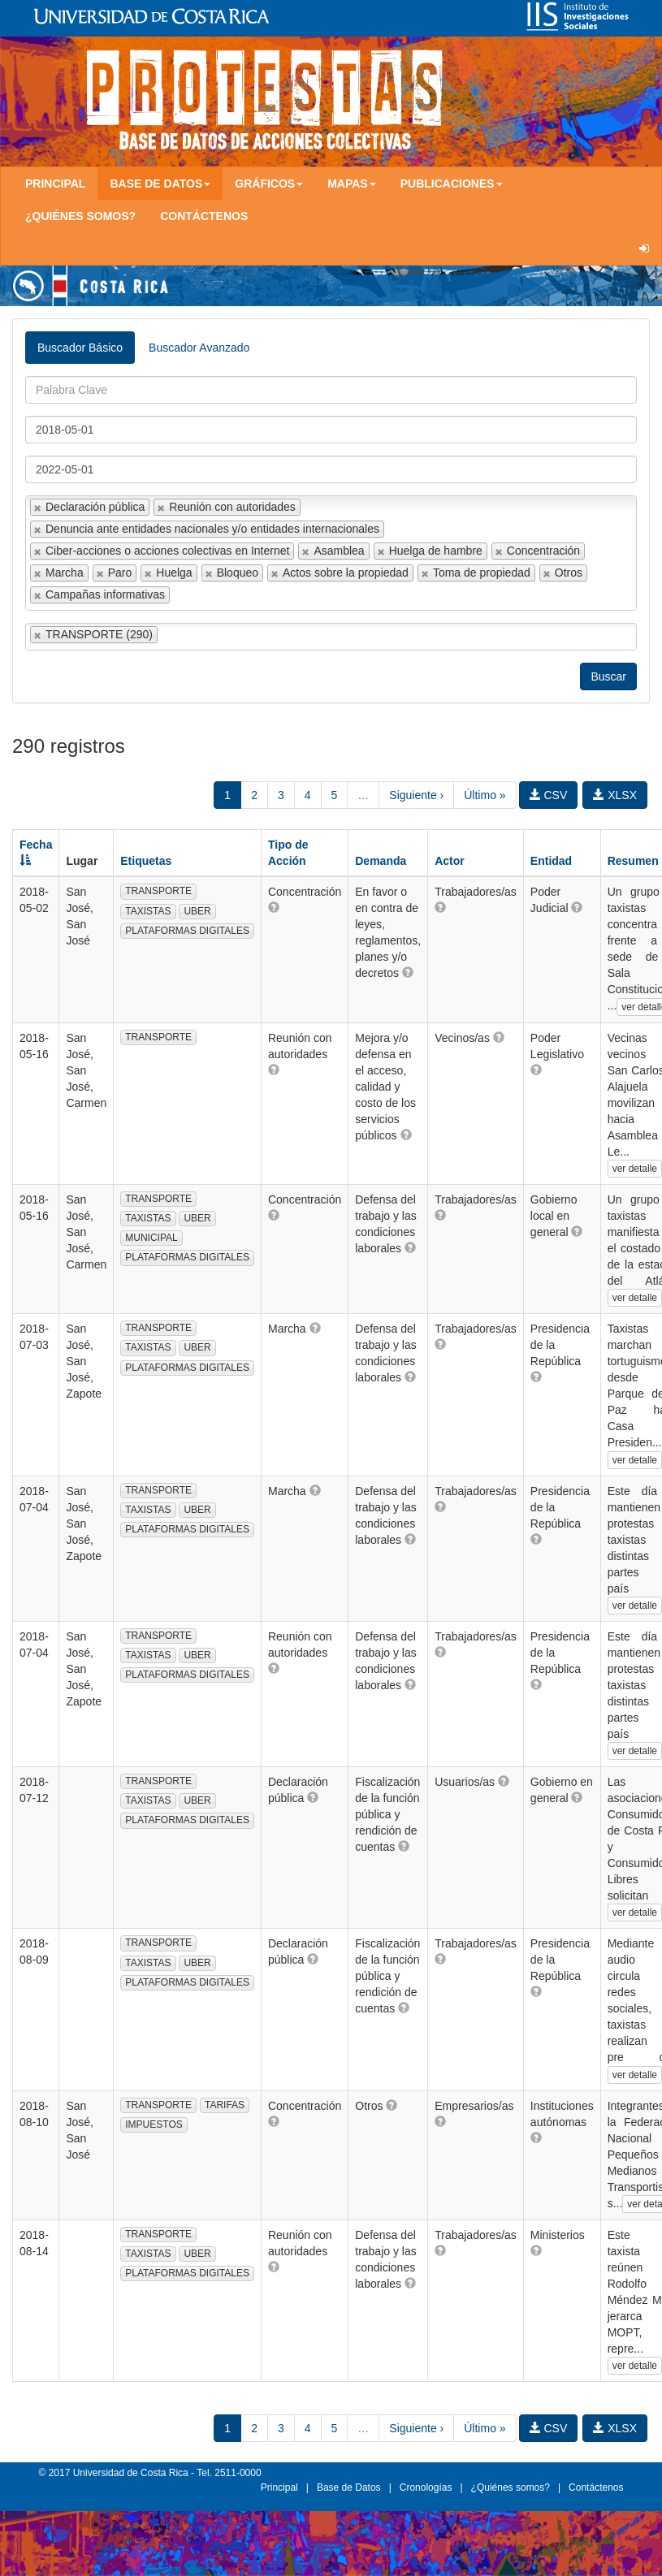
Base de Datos (349, 2487)
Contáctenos (204, 216)
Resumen (633, 860)
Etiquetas (145, 860)
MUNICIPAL (151, 1237)
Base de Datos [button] (160, 183)
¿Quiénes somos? (80, 216)
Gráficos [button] (269, 183)
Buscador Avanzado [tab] (199, 347)
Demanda (380, 860)
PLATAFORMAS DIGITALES (187, 930)
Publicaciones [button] (451, 183)
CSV (549, 795)
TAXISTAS (148, 911)
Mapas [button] (351, 183)
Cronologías (426, 2487)
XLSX (615, 795)
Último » (484, 795)
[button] (273, 907)
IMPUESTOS (153, 2124)
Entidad (551, 860)
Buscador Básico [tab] (80, 347)
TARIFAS (224, 2105)
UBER (197, 911)
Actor (450, 860)
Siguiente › (416, 795)
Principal (55, 183)
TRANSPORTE (158, 891)
